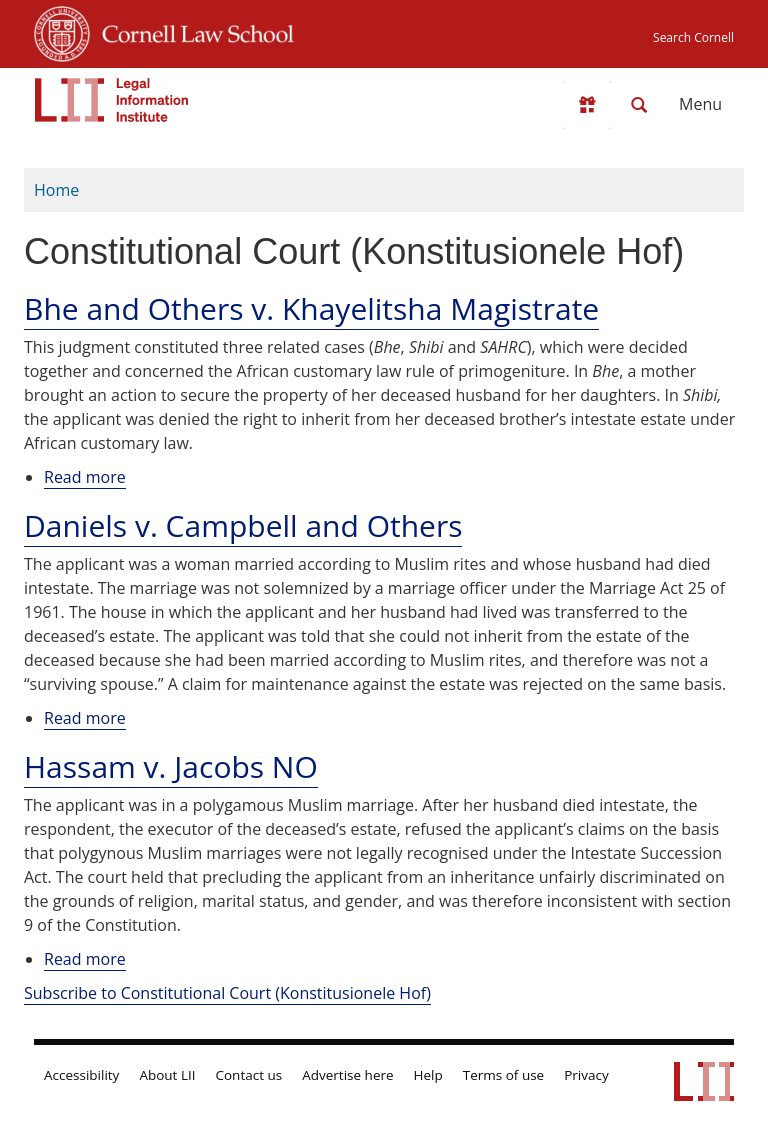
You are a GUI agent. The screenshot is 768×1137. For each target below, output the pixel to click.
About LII (167, 1075)
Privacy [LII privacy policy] (586, 1075)
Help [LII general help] (428, 1075)
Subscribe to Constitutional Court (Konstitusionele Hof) (227, 993)
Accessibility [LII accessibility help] (81, 1075)
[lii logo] (112, 100)
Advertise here (347, 1075)
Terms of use (503, 1075)
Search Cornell (693, 37)
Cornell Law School (192, 31)
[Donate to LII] (587, 105)
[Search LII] (639, 105)
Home (56, 190)
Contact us (249, 1075)
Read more (85, 477)
